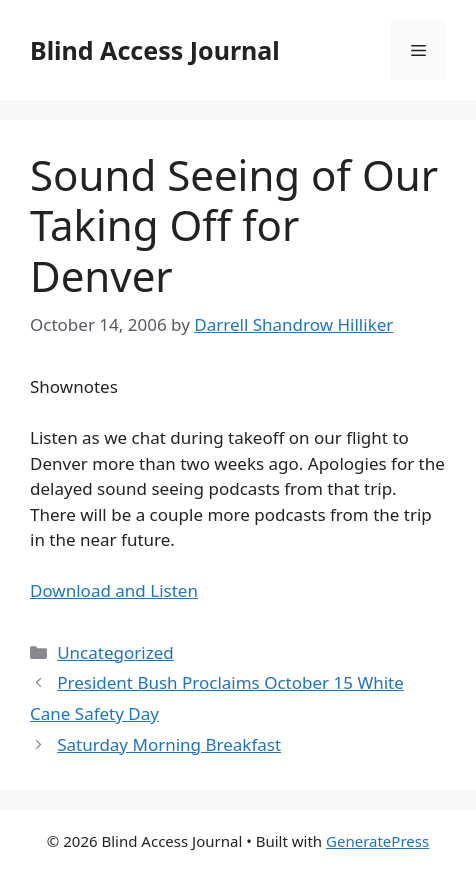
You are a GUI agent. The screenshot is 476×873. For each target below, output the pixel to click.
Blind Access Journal (155, 50)
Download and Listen (114, 590)
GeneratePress (377, 841)
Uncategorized (115, 652)
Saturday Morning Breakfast (169, 744)
